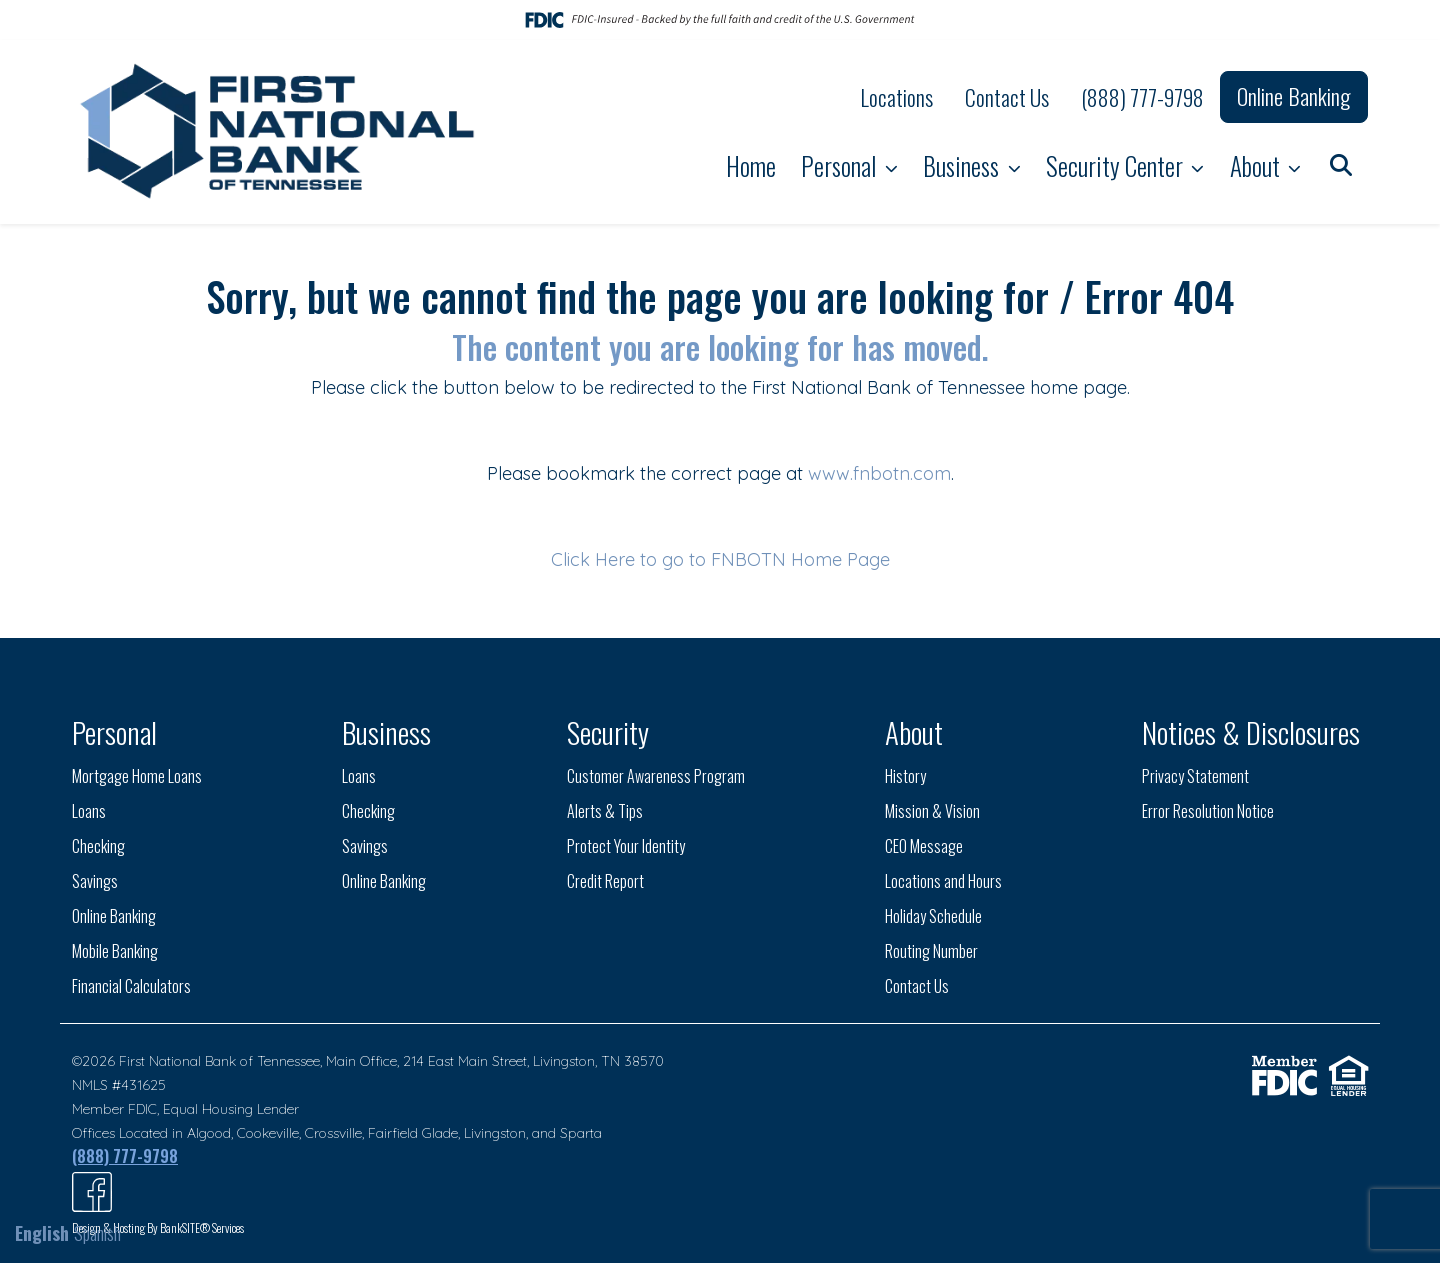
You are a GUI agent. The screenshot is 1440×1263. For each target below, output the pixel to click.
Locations (896, 97)
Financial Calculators (131, 986)
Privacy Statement (1195, 776)
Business (963, 165)
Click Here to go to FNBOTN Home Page (720, 559)
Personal (841, 165)
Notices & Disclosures (1251, 731)
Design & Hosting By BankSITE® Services (158, 1227)
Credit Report (605, 881)
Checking (98, 846)
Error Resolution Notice (1208, 811)
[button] (1341, 163)
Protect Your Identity (626, 846)
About (1257, 165)
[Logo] (280, 132)
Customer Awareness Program (656, 776)
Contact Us (1007, 97)
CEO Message (924, 846)
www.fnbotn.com (879, 473)
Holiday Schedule (933, 916)
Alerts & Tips (605, 811)
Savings (95, 881)
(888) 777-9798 (1142, 97)
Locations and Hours (943, 881)
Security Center (1117, 165)
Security (608, 731)
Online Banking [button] (1294, 96)
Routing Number (931, 951)
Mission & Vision (932, 811)
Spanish (97, 1233)
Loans (89, 811)
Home (751, 165)
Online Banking (114, 916)
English (42, 1233)
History (905, 776)
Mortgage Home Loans (137, 776)
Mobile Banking (115, 951)
